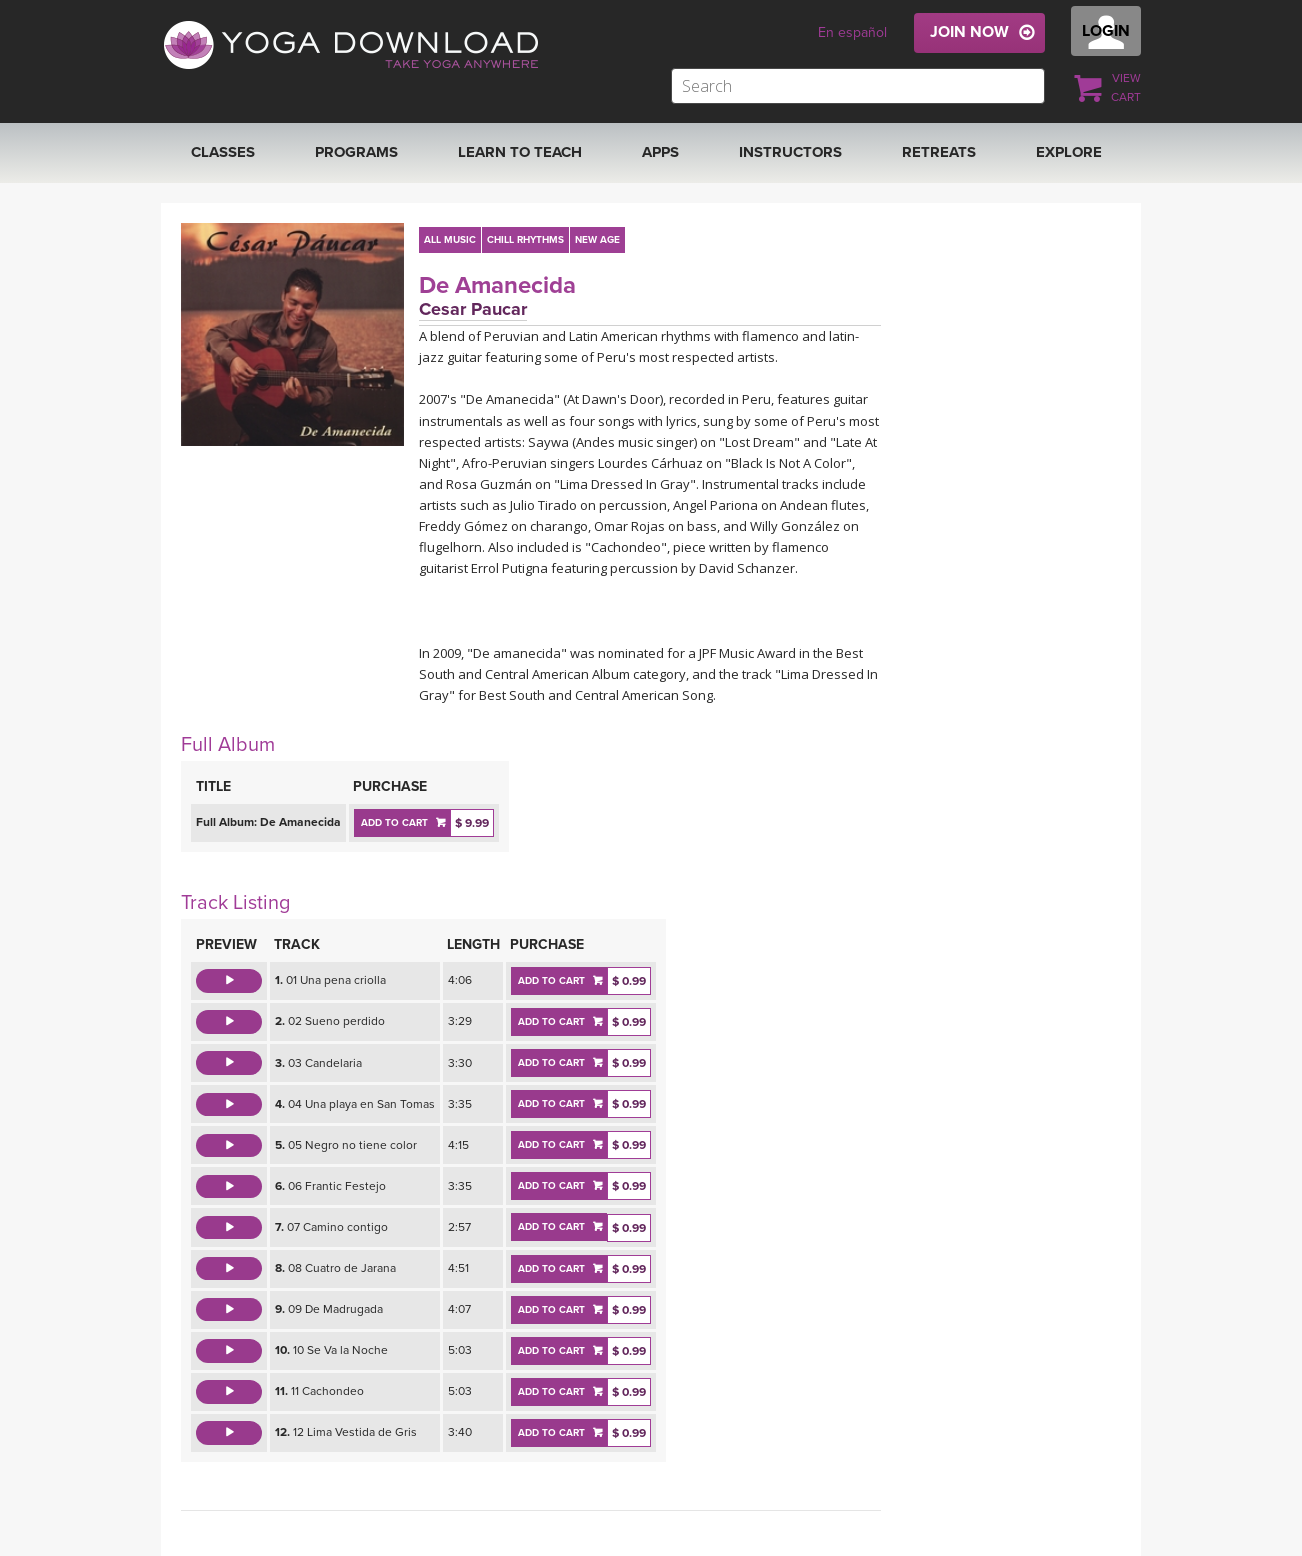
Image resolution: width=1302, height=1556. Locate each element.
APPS (660, 152)
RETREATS (939, 152)
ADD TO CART (394, 823)
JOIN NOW (969, 32)
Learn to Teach (520, 152)
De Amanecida (497, 285)
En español (852, 32)
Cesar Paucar (473, 309)
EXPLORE (1069, 152)
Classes (223, 152)
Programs (356, 152)
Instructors (790, 152)
